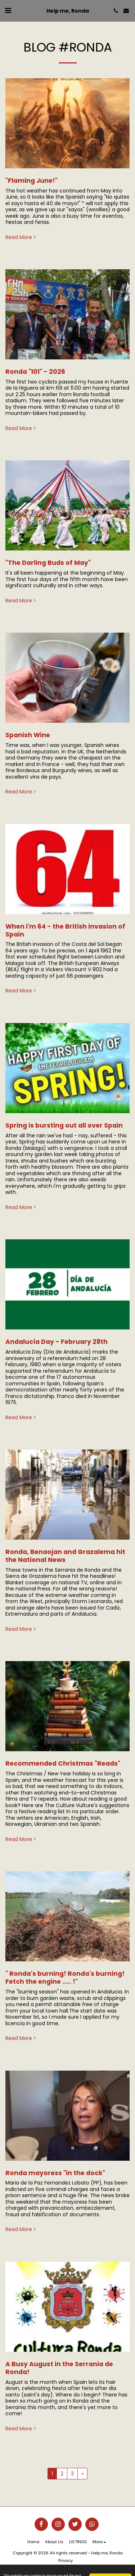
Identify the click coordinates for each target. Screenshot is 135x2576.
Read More (21, 237)
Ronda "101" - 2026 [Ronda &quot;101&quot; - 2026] (35, 371)
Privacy (65, 2560)
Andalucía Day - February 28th (56, 1341)
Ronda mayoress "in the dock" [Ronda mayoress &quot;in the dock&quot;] (55, 2173)
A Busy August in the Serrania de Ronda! (59, 2368)
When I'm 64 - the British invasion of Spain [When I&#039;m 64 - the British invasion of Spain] (65, 930)
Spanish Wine (27, 735)
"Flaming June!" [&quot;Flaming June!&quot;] (31, 180)
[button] (8, 10)
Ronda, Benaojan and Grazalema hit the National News (65, 1556)
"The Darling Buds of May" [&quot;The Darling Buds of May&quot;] (48, 562)
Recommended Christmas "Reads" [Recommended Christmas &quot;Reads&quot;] (62, 1763)
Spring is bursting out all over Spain (64, 1125)
